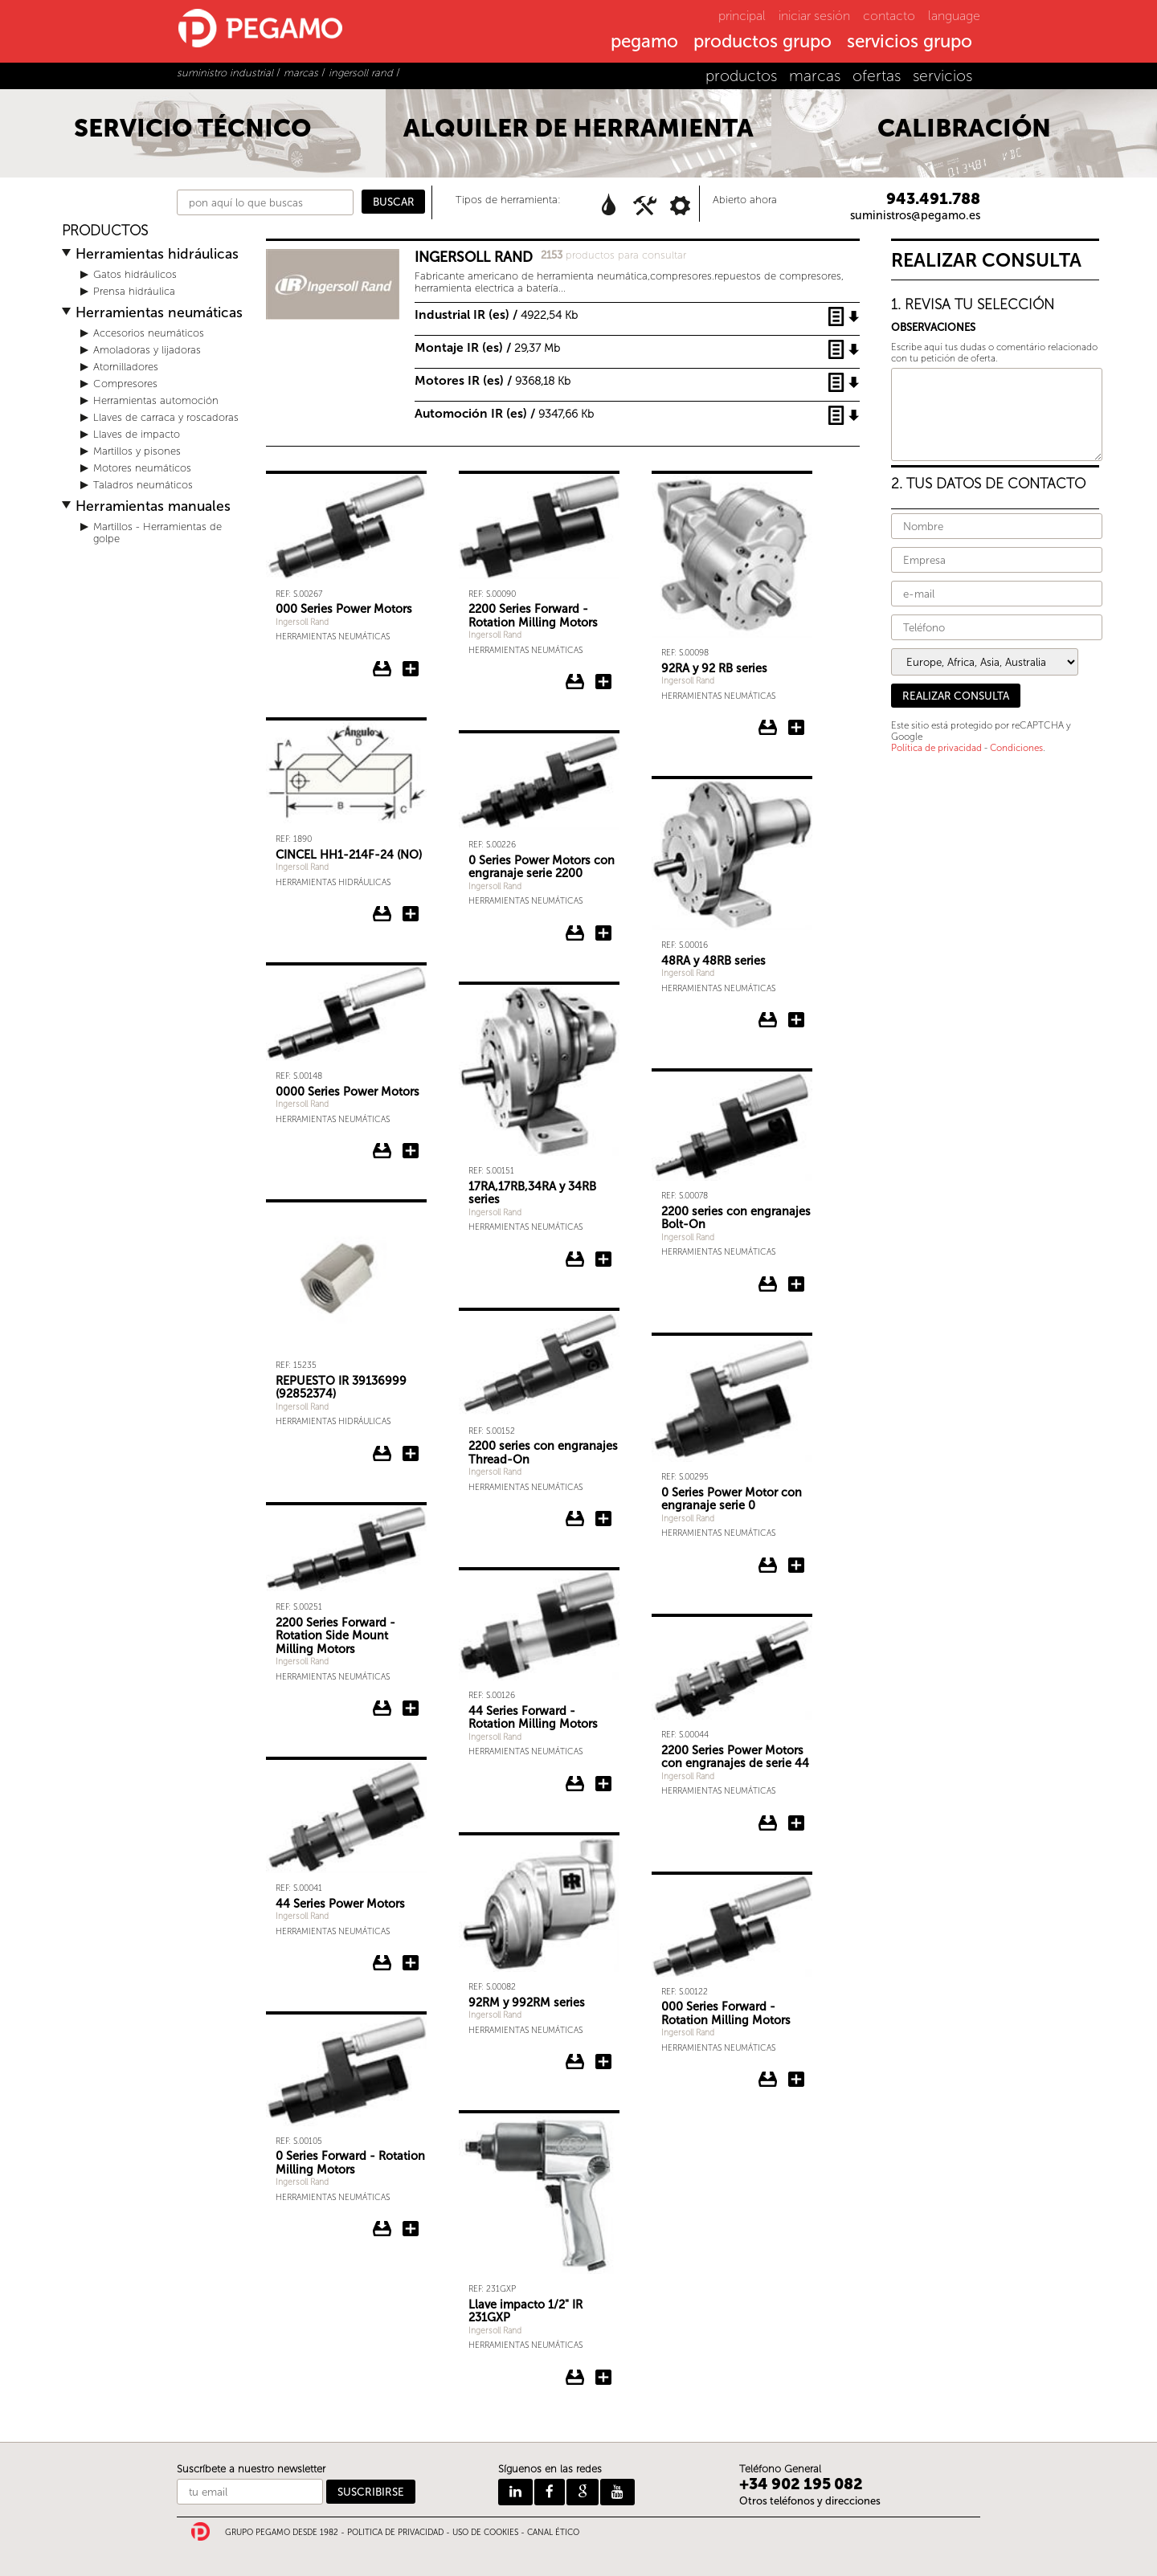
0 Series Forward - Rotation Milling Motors (350, 2163)
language (954, 15)
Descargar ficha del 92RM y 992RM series (575, 2062)
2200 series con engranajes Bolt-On (736, 1218)
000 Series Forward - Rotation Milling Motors (726, 2013)
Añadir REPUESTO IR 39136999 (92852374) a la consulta (411, 1454)
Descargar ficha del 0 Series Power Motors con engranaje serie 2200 (575, 933)
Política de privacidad (936, 747)
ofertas (876, 76)
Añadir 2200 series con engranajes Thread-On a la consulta (603, 1519)
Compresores (125, 384)
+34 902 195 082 (801, 2484)
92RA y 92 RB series (714, 668)
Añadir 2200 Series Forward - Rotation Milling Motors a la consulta (603, 682)
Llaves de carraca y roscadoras (166, 417)
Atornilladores (125, 367)
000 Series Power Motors (344, 609)
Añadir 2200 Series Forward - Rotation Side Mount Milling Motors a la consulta (411, 1708)
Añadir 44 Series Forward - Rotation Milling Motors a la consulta (603, 1784)
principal (742, 15)
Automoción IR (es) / (504, 413)
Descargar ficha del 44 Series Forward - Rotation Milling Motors (575, 1784)
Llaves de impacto (136, 434)
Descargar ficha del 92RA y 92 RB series (768, 728)
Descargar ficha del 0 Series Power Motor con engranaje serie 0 (768, 1565)
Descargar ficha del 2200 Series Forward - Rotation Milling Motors (575, 682)
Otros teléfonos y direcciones (810, 2501)
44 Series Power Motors (340, 1903)
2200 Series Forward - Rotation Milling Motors (533, 616)
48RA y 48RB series (713, 960)
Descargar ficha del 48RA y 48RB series (768, 1020)
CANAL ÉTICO (553, 2532)
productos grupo (762, 42)
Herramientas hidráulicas (157, 254)
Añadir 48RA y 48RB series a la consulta (796, 1020)
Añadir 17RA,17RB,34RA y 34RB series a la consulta (603, 1259)
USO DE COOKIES (485, 2532)
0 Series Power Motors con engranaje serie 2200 (541, 867)
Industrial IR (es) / (496, 314)
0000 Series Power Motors (347, 1091)
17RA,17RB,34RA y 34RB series (532, 1193)
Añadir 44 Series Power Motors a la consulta (411, 1963)
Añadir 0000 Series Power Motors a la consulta (411, 1151)
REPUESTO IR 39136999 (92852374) (341, 1388)
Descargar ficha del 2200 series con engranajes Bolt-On (768, 1284)
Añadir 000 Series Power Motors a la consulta (411, 669)
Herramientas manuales (153, 506)
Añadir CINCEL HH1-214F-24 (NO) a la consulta (411, 914)
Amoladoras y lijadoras (147, 350)
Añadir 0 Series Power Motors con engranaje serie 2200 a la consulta (603, 933)
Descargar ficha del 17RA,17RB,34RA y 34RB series (575, 1259)
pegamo (644, 42)
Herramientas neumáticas (159, 312)
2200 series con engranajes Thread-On (543, 1453)
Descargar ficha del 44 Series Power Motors (382, 1963)
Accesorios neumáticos (148, 333)
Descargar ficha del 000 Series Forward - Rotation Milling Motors (768, 2080)
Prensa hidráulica (134, 291)
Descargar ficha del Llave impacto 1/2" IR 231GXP (575, 2378)
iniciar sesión (814, 15)
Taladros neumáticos (143, 485)
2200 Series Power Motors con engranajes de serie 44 (735, 1757)
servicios (942, 76)
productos (741, 76)
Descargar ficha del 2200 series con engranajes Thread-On (575, 1519)
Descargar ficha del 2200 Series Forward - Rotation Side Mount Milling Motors (382, 1708)
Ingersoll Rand (302, 622)
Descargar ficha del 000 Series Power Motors (382, 669)
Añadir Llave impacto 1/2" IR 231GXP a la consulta (603, 2378)
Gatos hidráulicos (135, 274)
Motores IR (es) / (492, 380)
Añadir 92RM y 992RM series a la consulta (603, 2062)
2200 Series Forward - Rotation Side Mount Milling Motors (335, 1635)
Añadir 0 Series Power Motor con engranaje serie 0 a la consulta (796, 1565)
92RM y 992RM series (526, 2002)
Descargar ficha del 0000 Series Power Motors (382, 1151)
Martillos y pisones (137, 451)
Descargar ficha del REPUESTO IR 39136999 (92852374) (382, 1454)
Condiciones (1016, 747)
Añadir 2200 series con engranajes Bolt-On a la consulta (796, 1284)
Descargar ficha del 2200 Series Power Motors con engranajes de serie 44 (768, 1823)
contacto (889, 15)
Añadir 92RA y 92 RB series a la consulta (796, 728)
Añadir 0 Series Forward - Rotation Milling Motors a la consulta (411, 2229)
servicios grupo (909, 42)
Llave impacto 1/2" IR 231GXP (525, 2311)
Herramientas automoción (156, 400)
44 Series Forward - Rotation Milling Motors (533, 1718)
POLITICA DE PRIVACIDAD (395, 2532)
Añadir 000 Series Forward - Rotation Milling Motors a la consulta (796, 2080)
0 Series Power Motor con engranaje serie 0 (731, 1499)
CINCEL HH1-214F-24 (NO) (349, 854)
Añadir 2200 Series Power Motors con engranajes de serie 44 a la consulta (796, 1823)
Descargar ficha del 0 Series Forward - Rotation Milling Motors (382, 2229)
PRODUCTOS (105, 230)
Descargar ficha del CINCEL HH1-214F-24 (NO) (382, 914)
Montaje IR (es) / (487, 347)
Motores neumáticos (142, 468)
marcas (814, 76)
